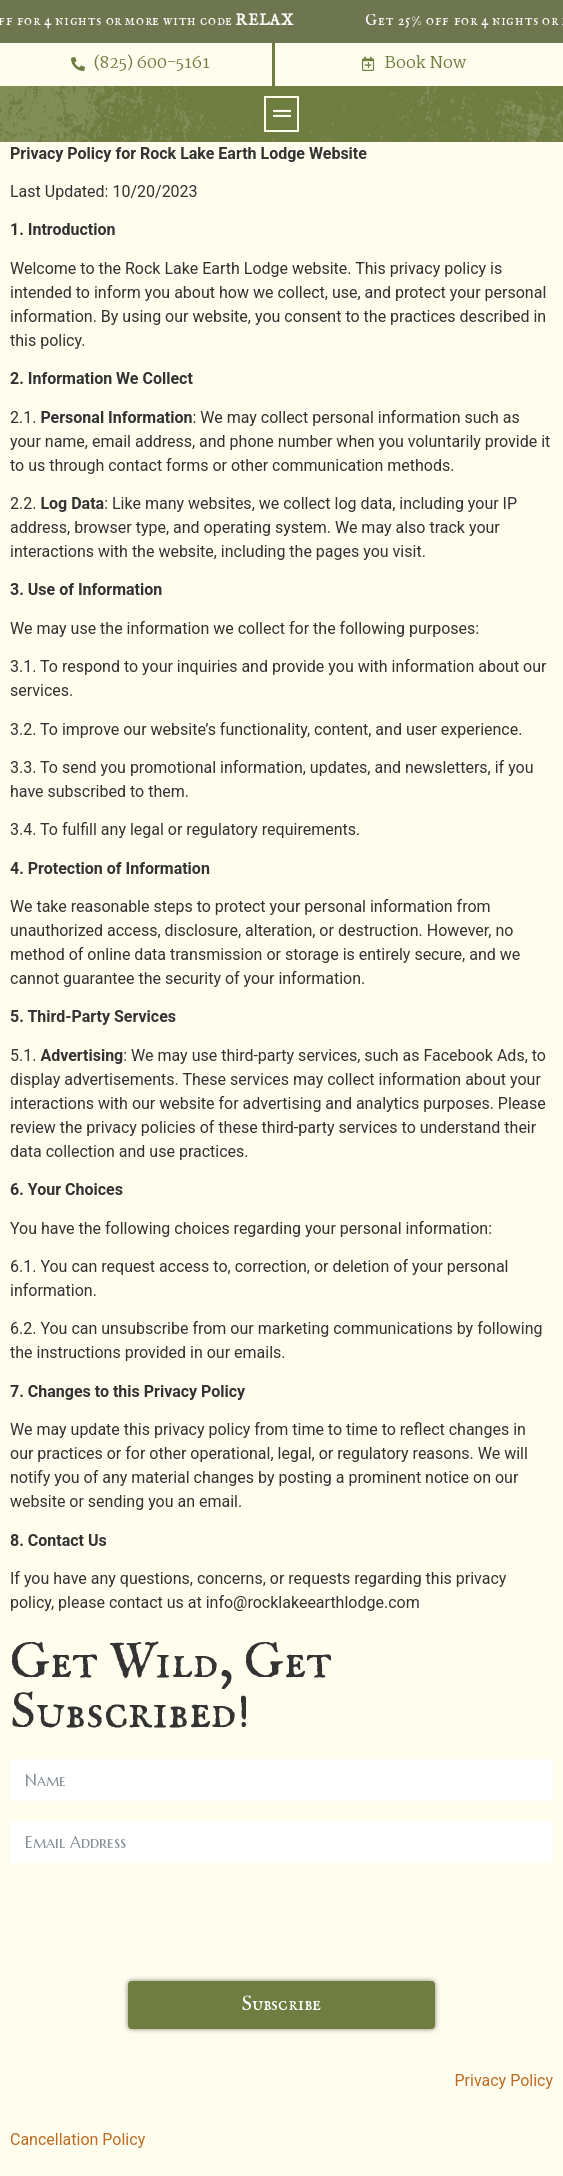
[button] (281, 114)
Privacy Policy (504, 2080)
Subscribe (281, 2004)
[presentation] (162, 1922)
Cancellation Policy (77, 2139)
